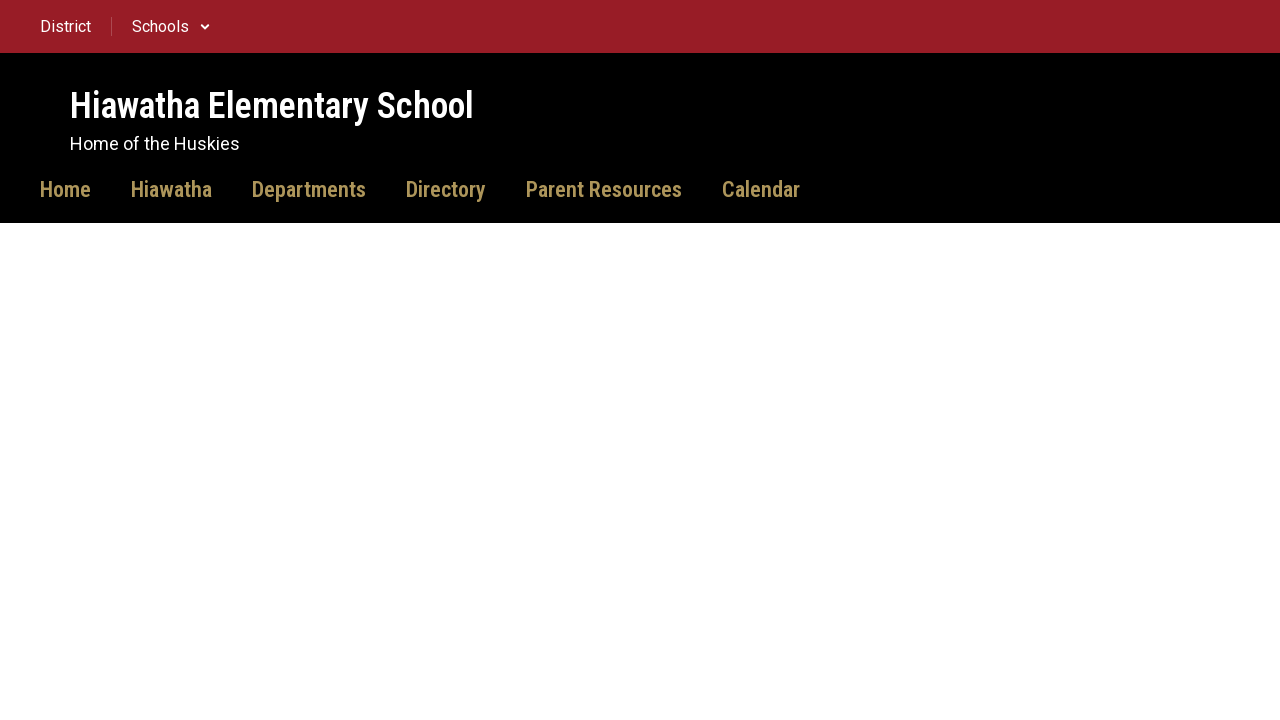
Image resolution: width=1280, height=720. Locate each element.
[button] (171, 26)
